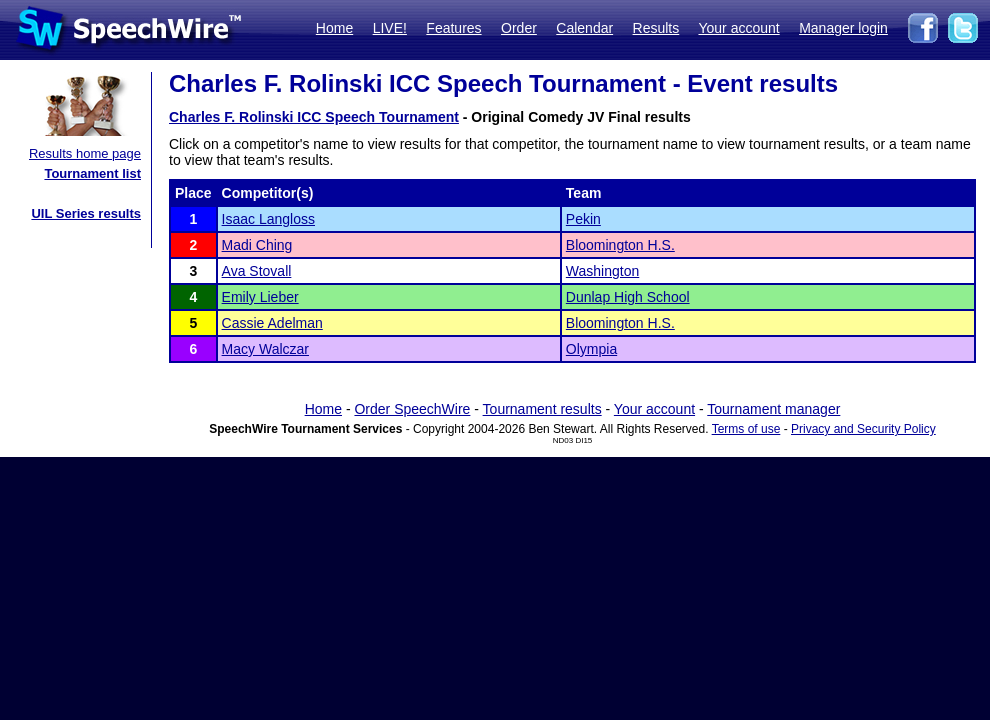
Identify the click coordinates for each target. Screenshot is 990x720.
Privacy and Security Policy (863, 429)
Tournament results (542, 409)
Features (453, 28)
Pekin (583, 219)
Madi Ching (257, 245)
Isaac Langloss (268, 219)
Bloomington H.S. (620, 245)
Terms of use (746, 429)
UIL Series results (86, 213)
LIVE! (390, 28)
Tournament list (92, 173)
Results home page (85, 153)
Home (334, 28)
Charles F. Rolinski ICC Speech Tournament (314, 117)
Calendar (584, 28)
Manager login (843, 28)
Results (656, 28)
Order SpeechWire (412, 409)
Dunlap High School (628, 297)
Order (519, 28)
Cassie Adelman (272, 323)
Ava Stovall (257, 271)
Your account (738, 28)
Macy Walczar (265, 349)
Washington (602, 271)
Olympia (591, 349)
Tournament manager (773, 409)
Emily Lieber (260, 297)
